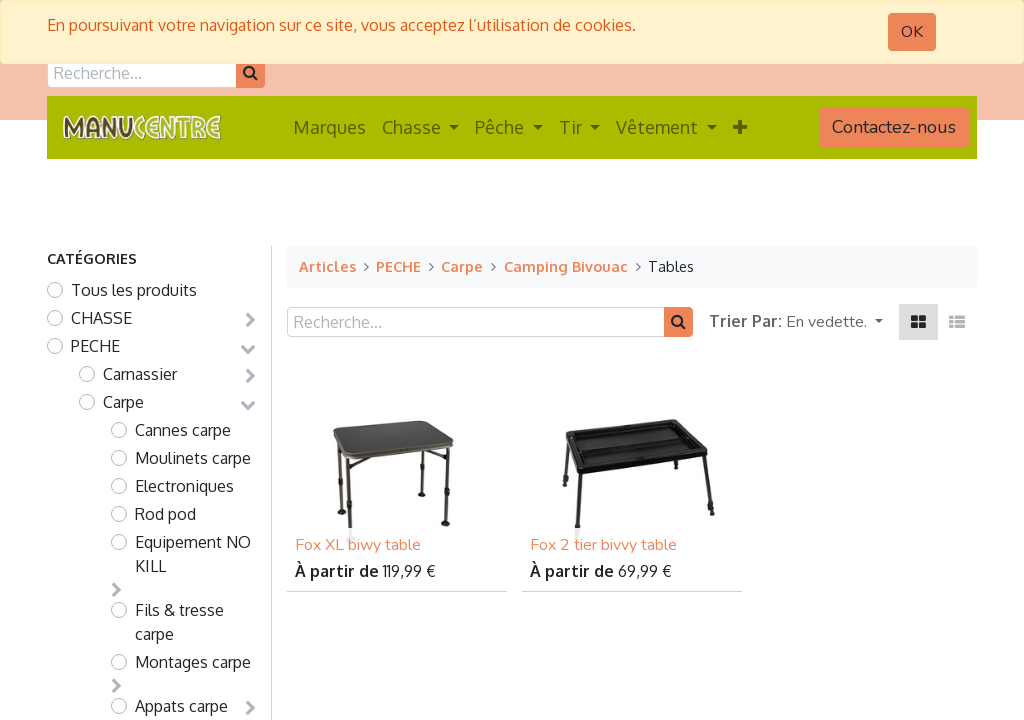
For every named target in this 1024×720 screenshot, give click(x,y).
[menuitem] (329, 127)
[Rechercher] (250, 73)
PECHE (95, 346)
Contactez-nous (894, 127)
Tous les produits (134, 290)
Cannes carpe (183, 430)
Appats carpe (181, 706)
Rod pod (165, 514)
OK (912, 32)
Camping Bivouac (566, 266)
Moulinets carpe (193, 458)
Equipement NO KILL (193, 554)
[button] (740, 127)
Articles (327, 266)
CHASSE (101, 318)
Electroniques (184, 486)
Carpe (123, 402)
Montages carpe (193, 662)
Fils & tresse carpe (179, 622)
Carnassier (140, 374)
